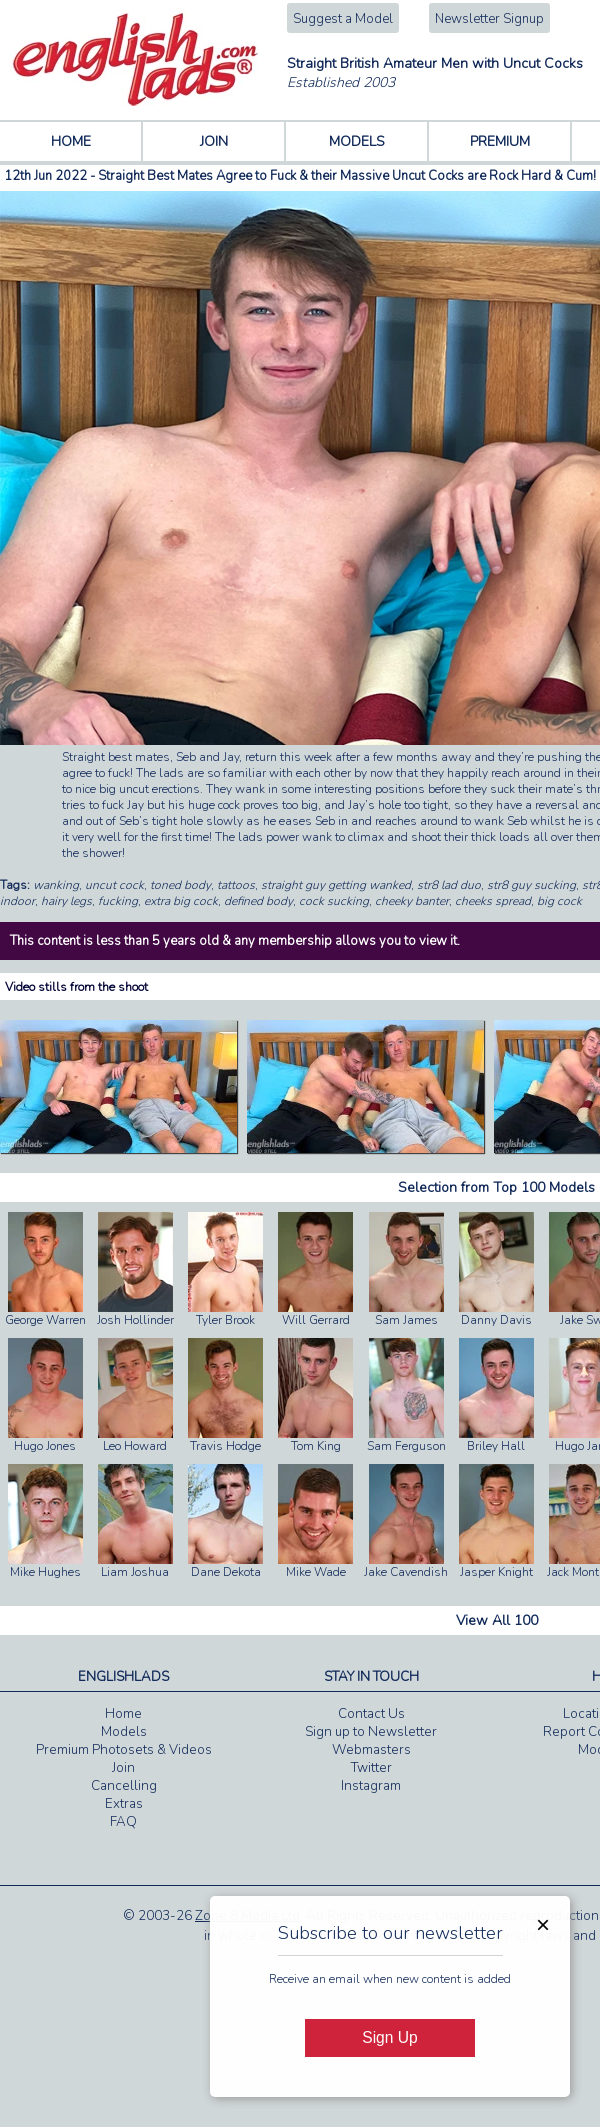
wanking (56, 885)
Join (123, 1768)
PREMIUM (500, 141)
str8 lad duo (449, 885)
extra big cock (181, 901)
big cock (559, 901)
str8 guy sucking (531, 885)
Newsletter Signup (489, 19)
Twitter (371, 1768)
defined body (258, 901)
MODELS (357, 141)
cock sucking (334, 901)
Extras (124, 1804)
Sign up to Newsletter (371, 1732)
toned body (180, 885)
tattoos (236, 885)
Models (124, 1732)
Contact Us (371, 1714)
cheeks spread (493, 901)
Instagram (371, 1786)
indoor (17, 901)
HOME (71, 141)
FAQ (123, 1822)
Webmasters (371, 1750)
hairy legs (66, 901)
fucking (118, 901)
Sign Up (389, 2037)
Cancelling (124, 1786)
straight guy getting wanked (336, 885)
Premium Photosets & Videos (124, 1750)
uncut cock (114, 885)
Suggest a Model (343, 19)
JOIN (214, 141)
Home (123, 1714)
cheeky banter (412, 901)
